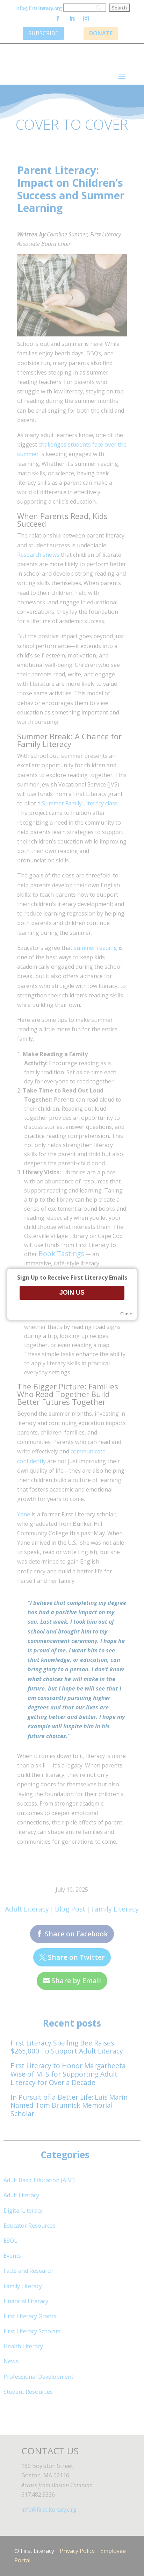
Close (126, 1313)
